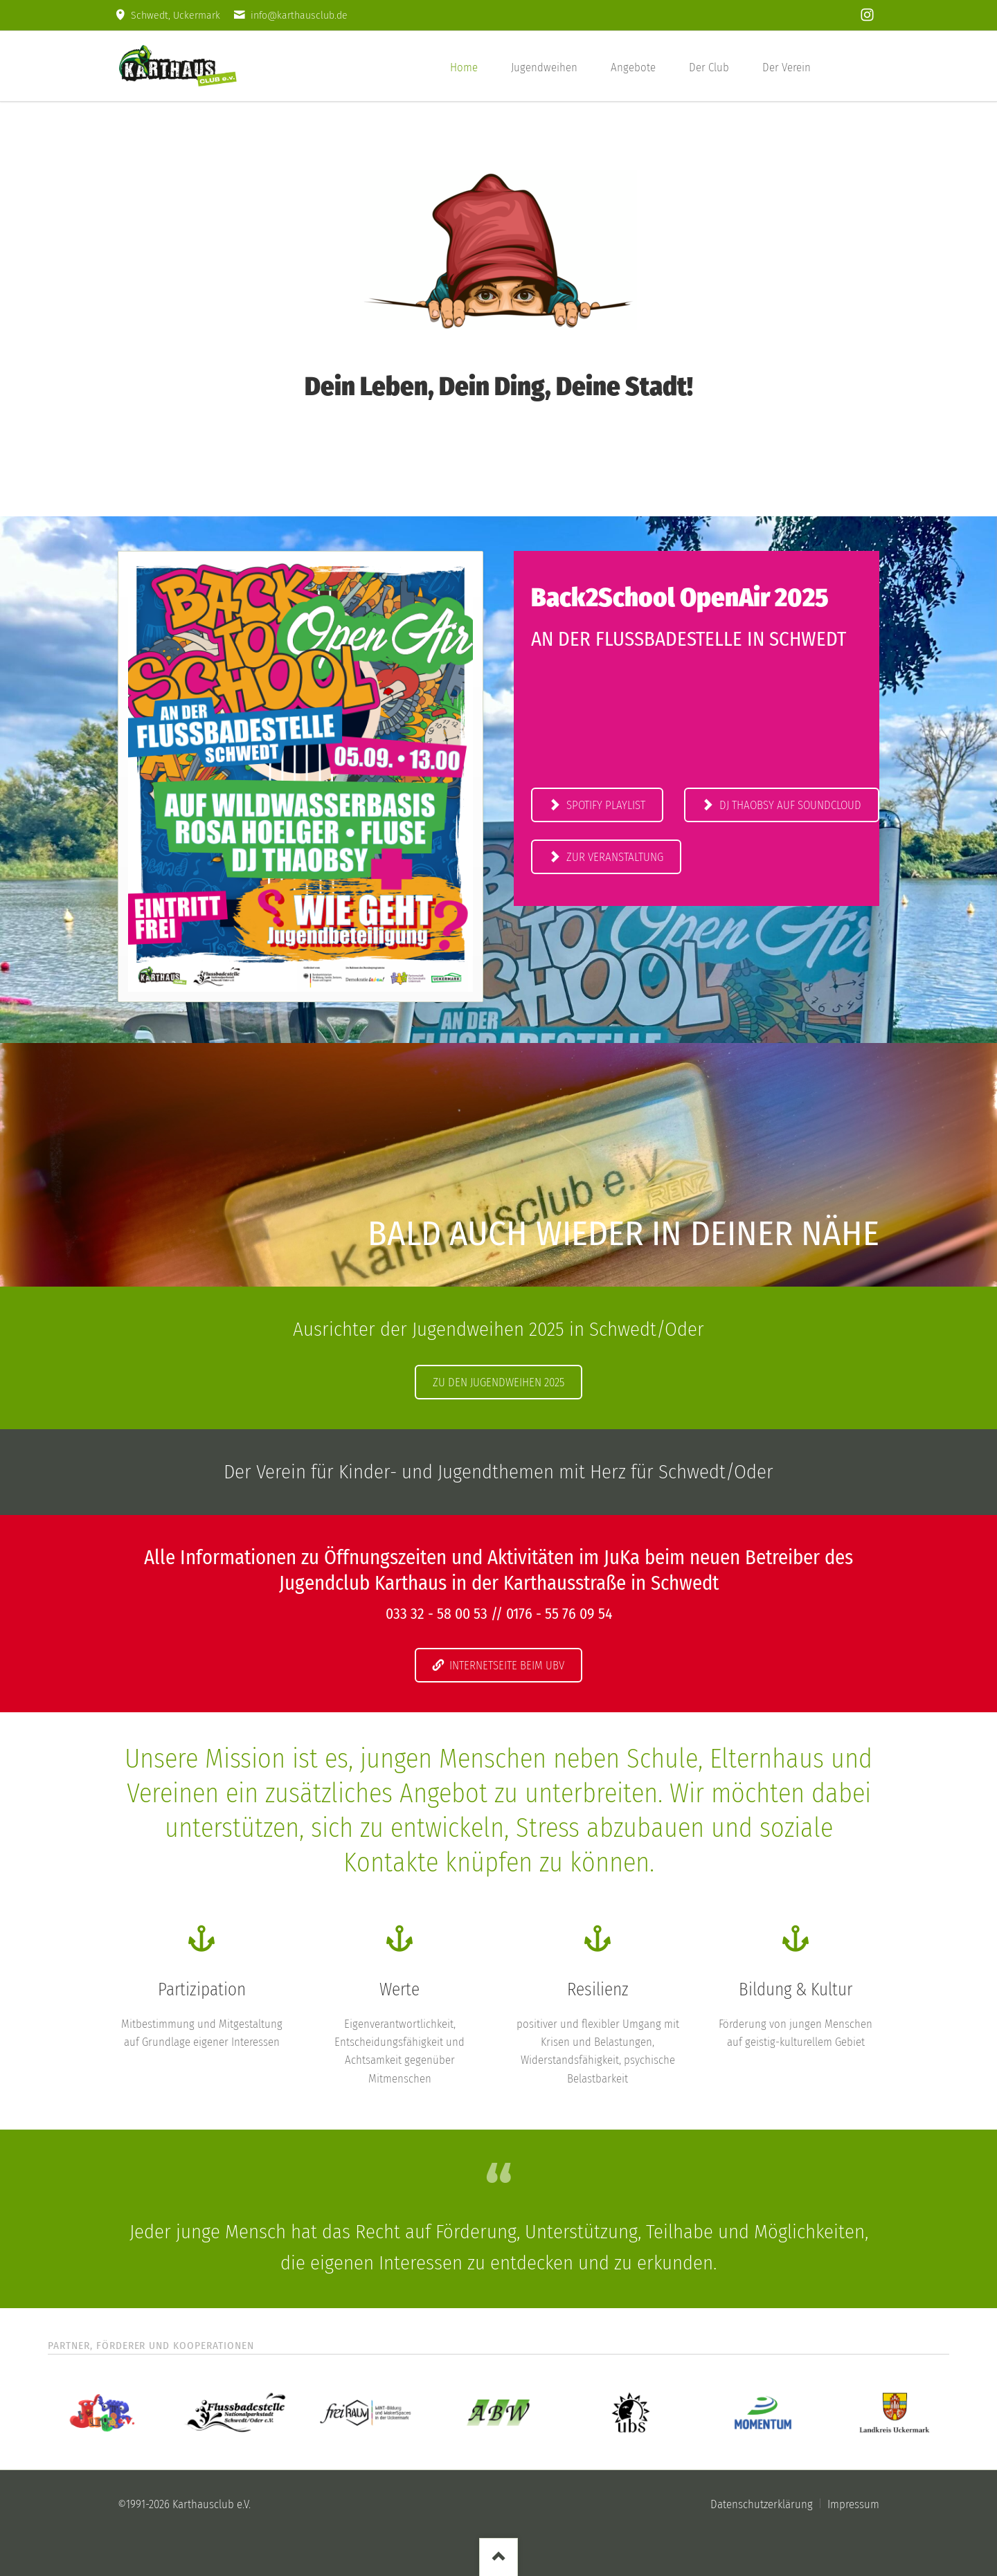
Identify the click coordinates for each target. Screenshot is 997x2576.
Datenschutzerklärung (761, 2504)
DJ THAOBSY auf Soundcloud (789, 805)
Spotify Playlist (604, 805)
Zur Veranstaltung (613, 857)
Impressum (853, 2504)
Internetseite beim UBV (505, 1665)
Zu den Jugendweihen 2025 (498, 1382)
